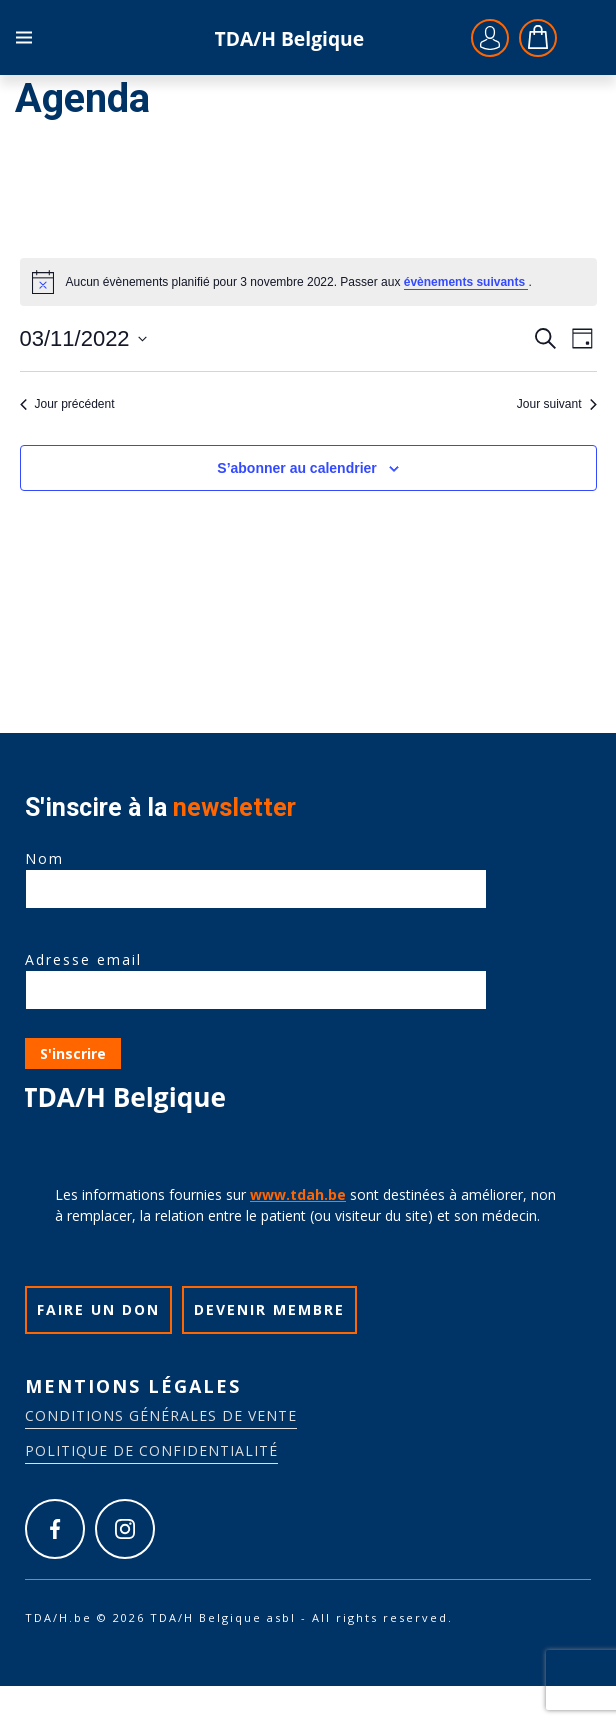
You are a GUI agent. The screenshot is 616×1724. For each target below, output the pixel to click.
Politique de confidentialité (151, 1450)
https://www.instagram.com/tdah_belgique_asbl (125, 1529)
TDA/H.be (289, 37)
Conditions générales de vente (161, 1415)
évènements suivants (466, 282)
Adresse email (256, 975)
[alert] (308, 282)
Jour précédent (67, 404)
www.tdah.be (298, 1194)
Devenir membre (269, 1309)
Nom (256, 874)
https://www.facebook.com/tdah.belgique (55, 1529)
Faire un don (98, 1309)
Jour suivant (557, 404)
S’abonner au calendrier (297, 468)
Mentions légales (133, 1386)
